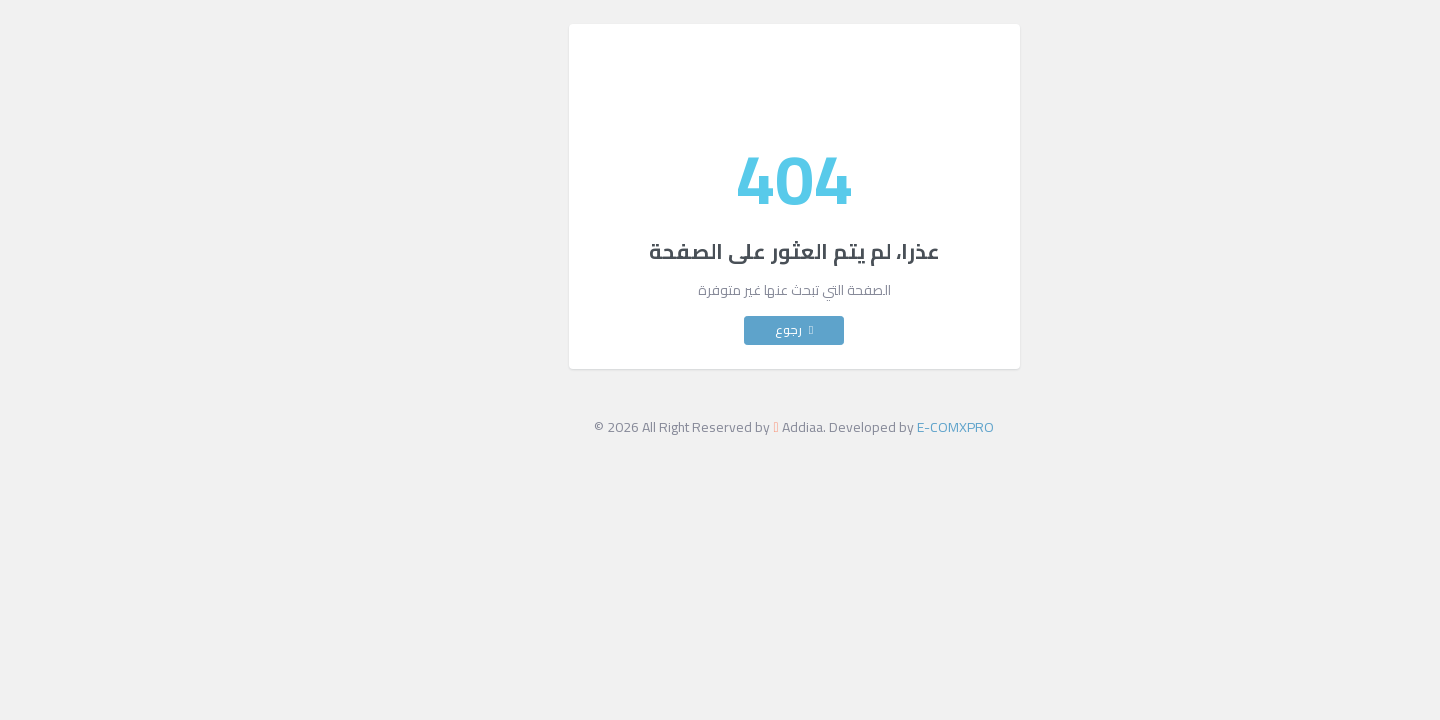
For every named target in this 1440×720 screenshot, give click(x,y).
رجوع (720, 329)
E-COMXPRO (881, 427)
